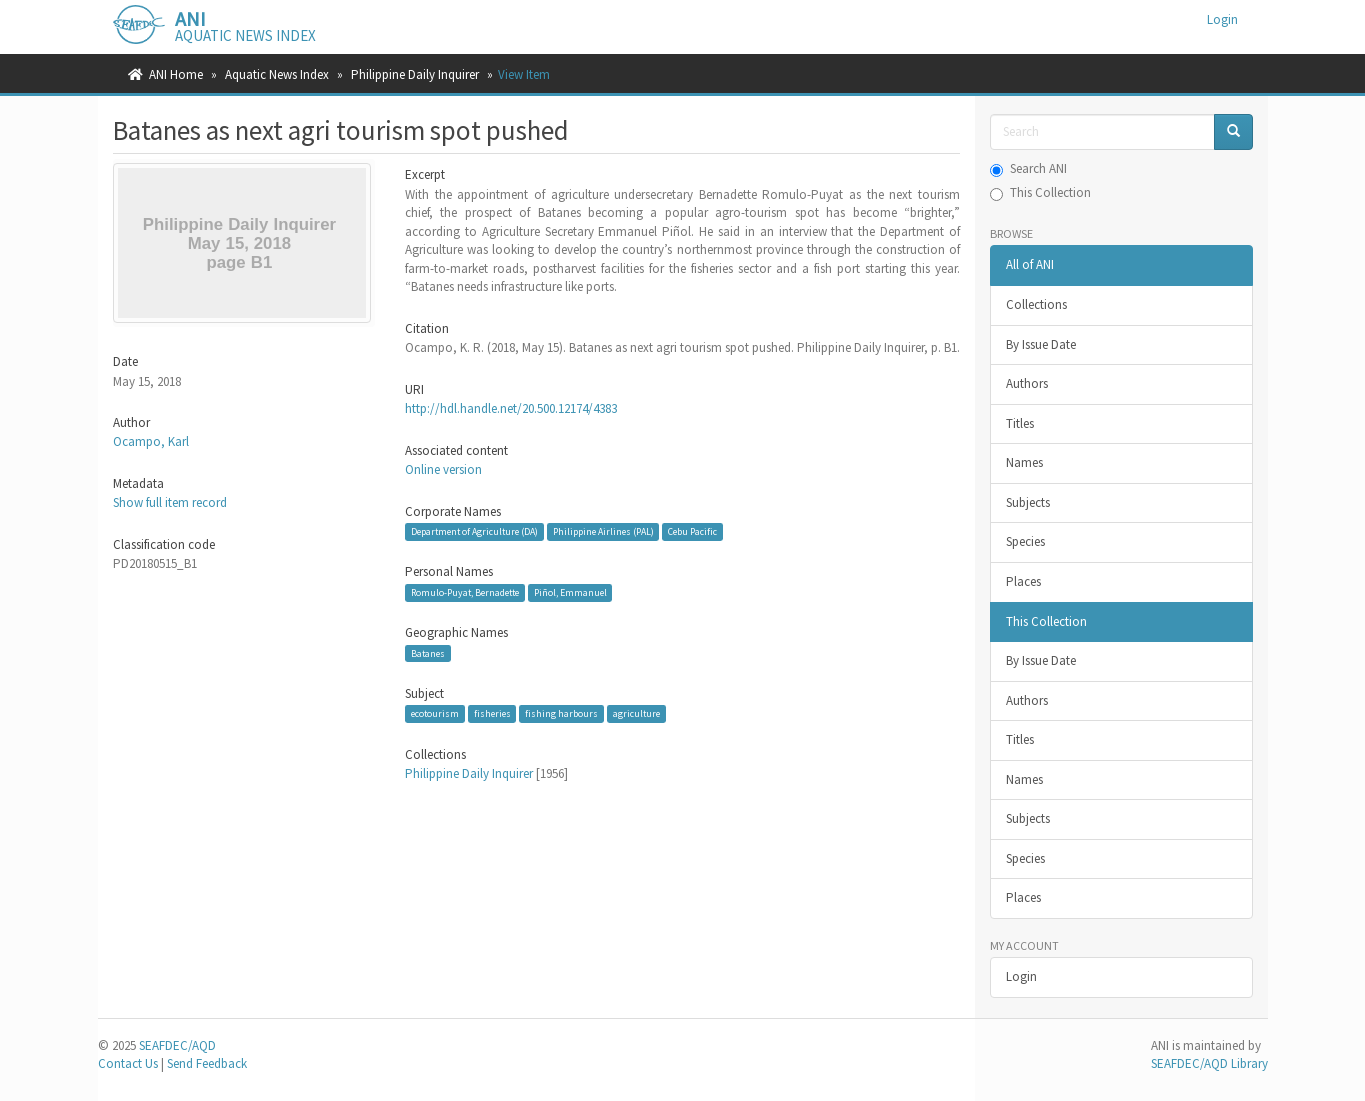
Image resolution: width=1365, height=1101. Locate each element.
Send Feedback (207, 1063)
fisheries (492, 713)
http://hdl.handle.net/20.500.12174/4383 (511, 408)
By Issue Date (1041, 344)
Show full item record (170, 502)
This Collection (1040, 192)
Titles (1020, 423)
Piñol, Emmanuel (570, 592)
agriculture (636, 713)
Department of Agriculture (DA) (474, 531)
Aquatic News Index (277, 74)
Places (1023, 581)
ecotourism (435, 713)
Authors (1027, 383)
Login (1021, 976)
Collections (1036, 304)
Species (1025, 541)
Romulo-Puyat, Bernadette (465, 592)
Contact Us (128, 1063)
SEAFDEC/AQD (177, 1045)
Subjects (1028, 502)
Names (1024, 462)
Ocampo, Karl (151, 441)
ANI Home (176, 74)
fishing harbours (561, 713)
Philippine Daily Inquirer (415, 74)
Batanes (428, 653)
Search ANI (1028, 168)
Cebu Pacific (692, 531)
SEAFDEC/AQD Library (1209, 1063)
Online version (443, 469)
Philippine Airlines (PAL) (603, 531)
